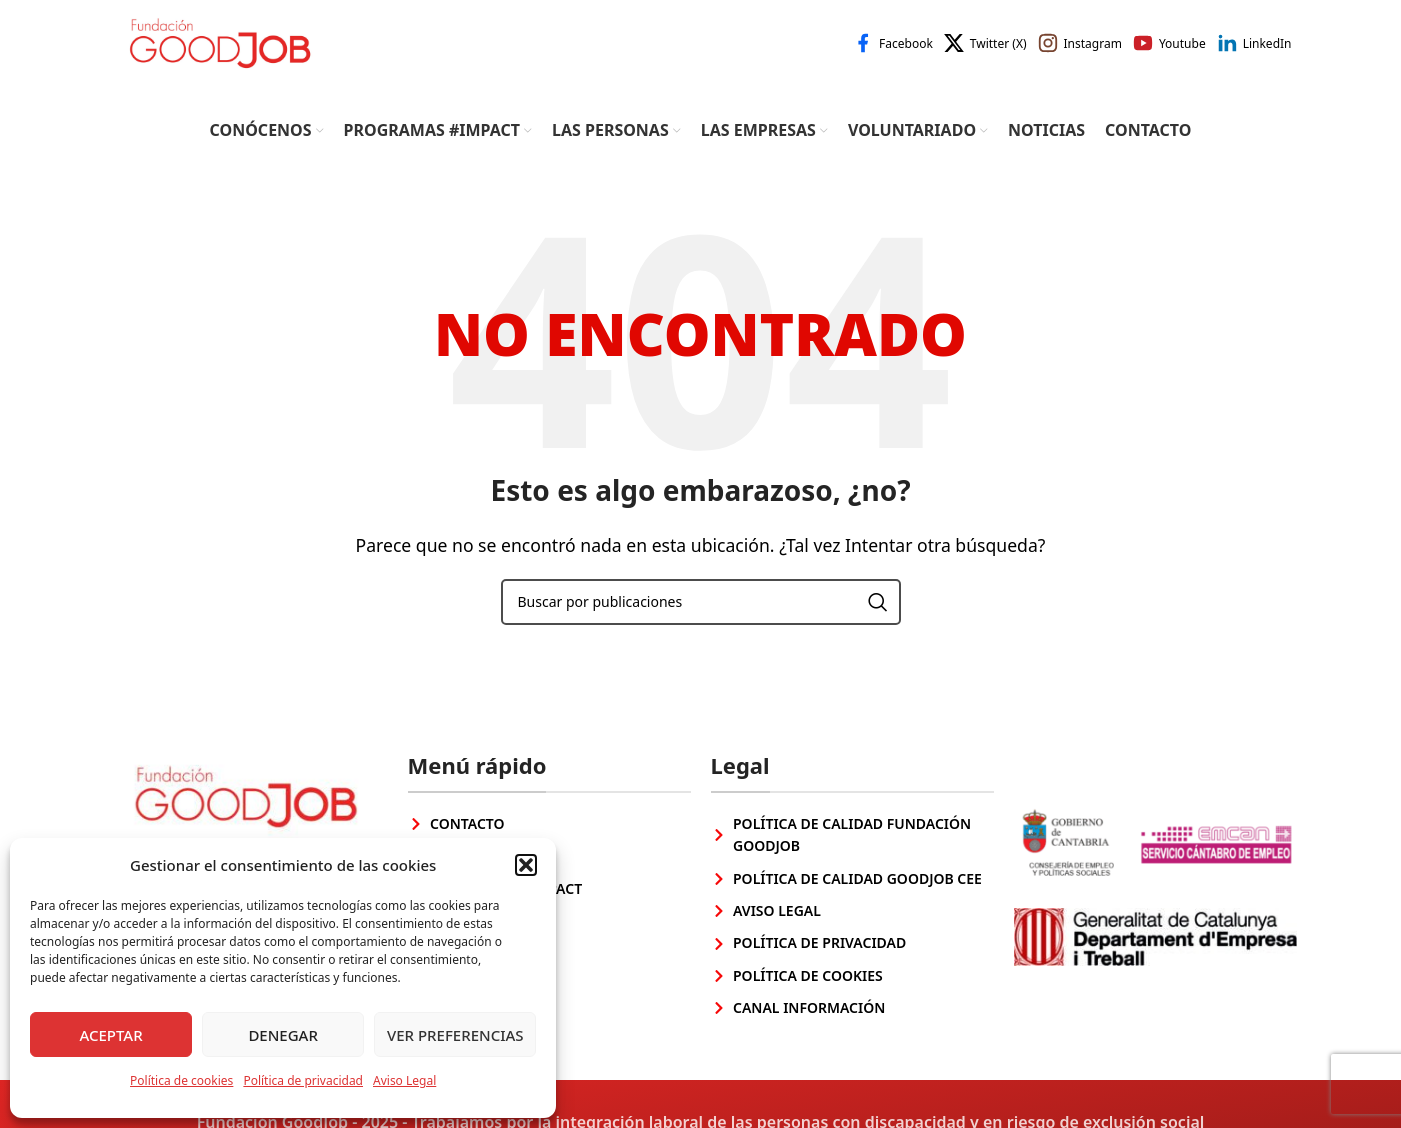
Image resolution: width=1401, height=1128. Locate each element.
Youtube (1182, 52)
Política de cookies (181, 1080)
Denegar (283, 1035)
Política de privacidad (303, 1080)
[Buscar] (701, 620)
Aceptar (110, 1035)
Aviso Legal (404, 1080)
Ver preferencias (455, 1035)
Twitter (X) (998, 52)
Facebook (906, 52)
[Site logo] (230, 50)
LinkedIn (1267, 52)
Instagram (1093, 52)
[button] (526, 865)
